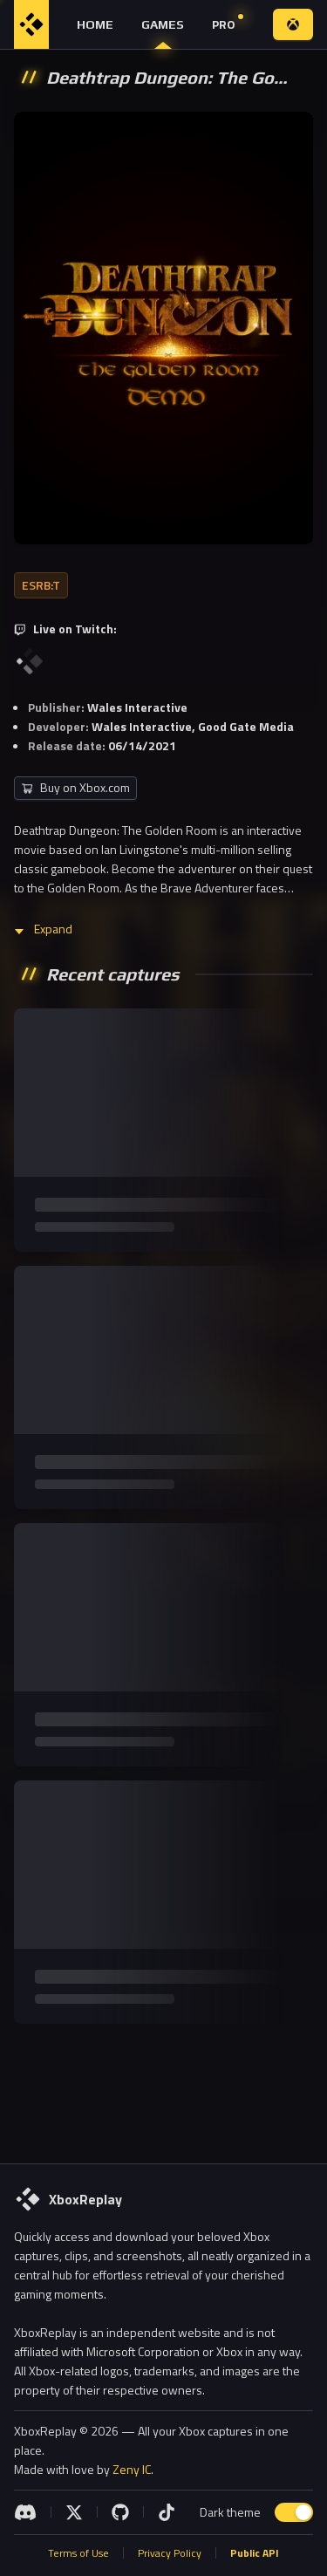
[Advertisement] (163, 2090)
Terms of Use (78, 2553)
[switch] (294, 2512)
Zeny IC (131, 2469)
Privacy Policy (169, 2553)
